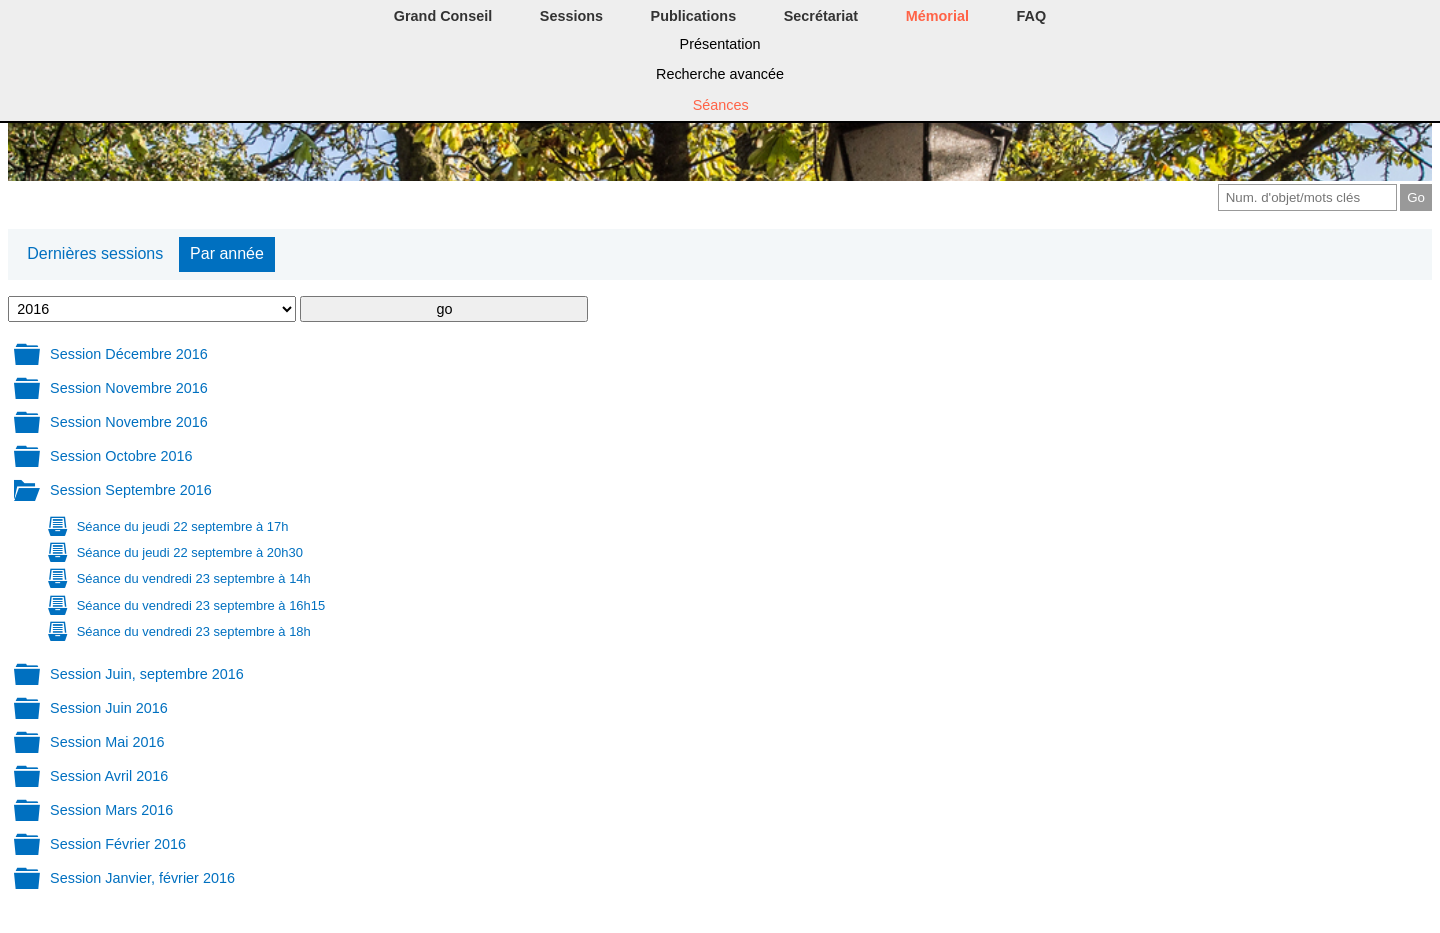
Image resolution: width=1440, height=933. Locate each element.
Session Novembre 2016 (129, 388)
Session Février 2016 (118, 844)
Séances (721, 105)
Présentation (720, 44)
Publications (694, 16)
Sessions (571, 16)
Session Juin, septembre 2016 (147, 674)
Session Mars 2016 (111, 810)
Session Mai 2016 (107, 742)
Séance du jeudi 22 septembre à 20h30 (190, 552)
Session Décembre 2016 (129, 354)
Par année (227, 253)
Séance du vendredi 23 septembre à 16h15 (201, 605)
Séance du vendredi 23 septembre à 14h (194, 578)
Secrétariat (821, 16)
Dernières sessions (95, 253)
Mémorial (937, 16)
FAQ (1032, 16)
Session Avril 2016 (109, 776)
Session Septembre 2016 (131, 490)
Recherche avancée (720, 74)
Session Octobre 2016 (121, 456)
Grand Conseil (443, 16)
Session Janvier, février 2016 (142, 878)
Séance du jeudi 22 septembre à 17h (183, 526)
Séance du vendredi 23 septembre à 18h (194, 631)
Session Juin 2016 (109, 708)
